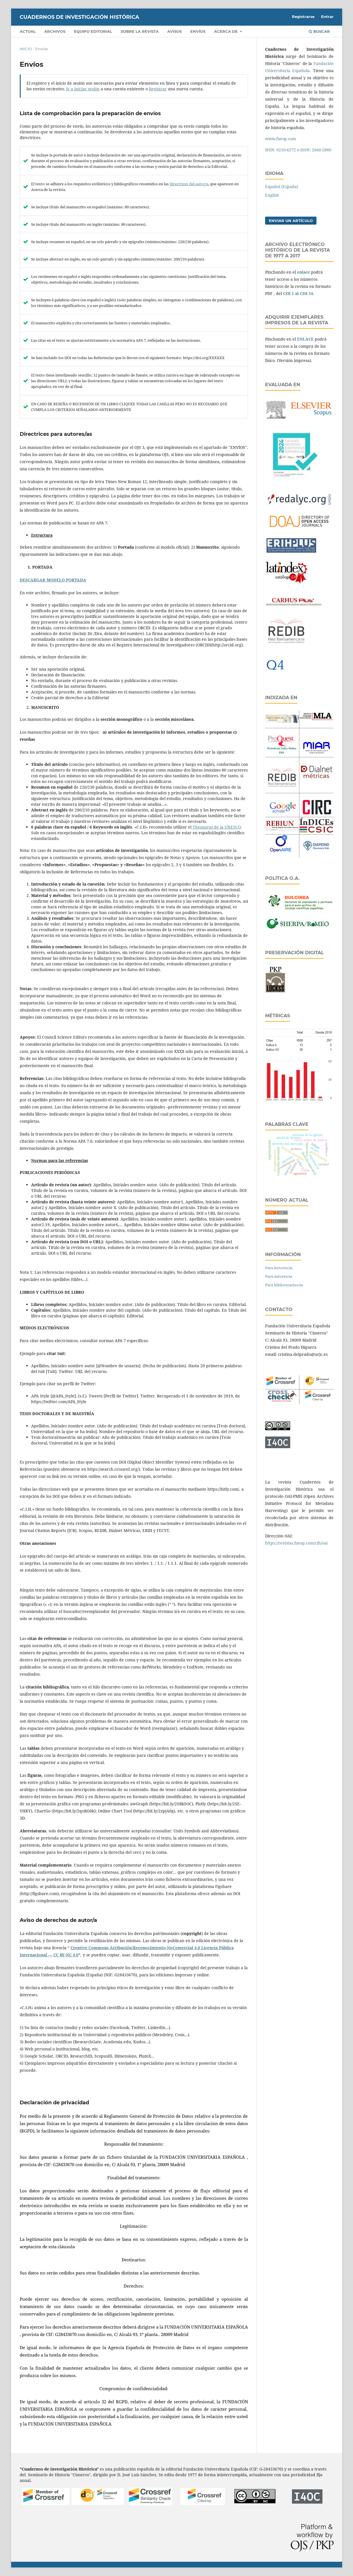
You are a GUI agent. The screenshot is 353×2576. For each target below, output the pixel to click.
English (272, 195)
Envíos (197, 31)
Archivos (54, 31)
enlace (303, 272)
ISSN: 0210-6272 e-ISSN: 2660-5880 (298, 149)
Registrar (158, 88)
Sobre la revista (140, 31)
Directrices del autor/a (189, 183)
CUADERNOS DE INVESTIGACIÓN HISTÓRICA (79, 17)
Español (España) (281, 186)
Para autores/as (278, 1276)
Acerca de (226, 31)
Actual (28, 31)
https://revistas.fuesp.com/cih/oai (296, 1543)
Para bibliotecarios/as (284, 1284)
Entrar (327, 16)
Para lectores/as (279, 1267)
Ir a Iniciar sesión (83, 88)
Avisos (174, 31)
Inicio (26, 48)
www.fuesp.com (280, 138)
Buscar (319, 31)
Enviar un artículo (291, 220)
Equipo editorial (93, 31)
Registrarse (303, 16)
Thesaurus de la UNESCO (217, 827)
